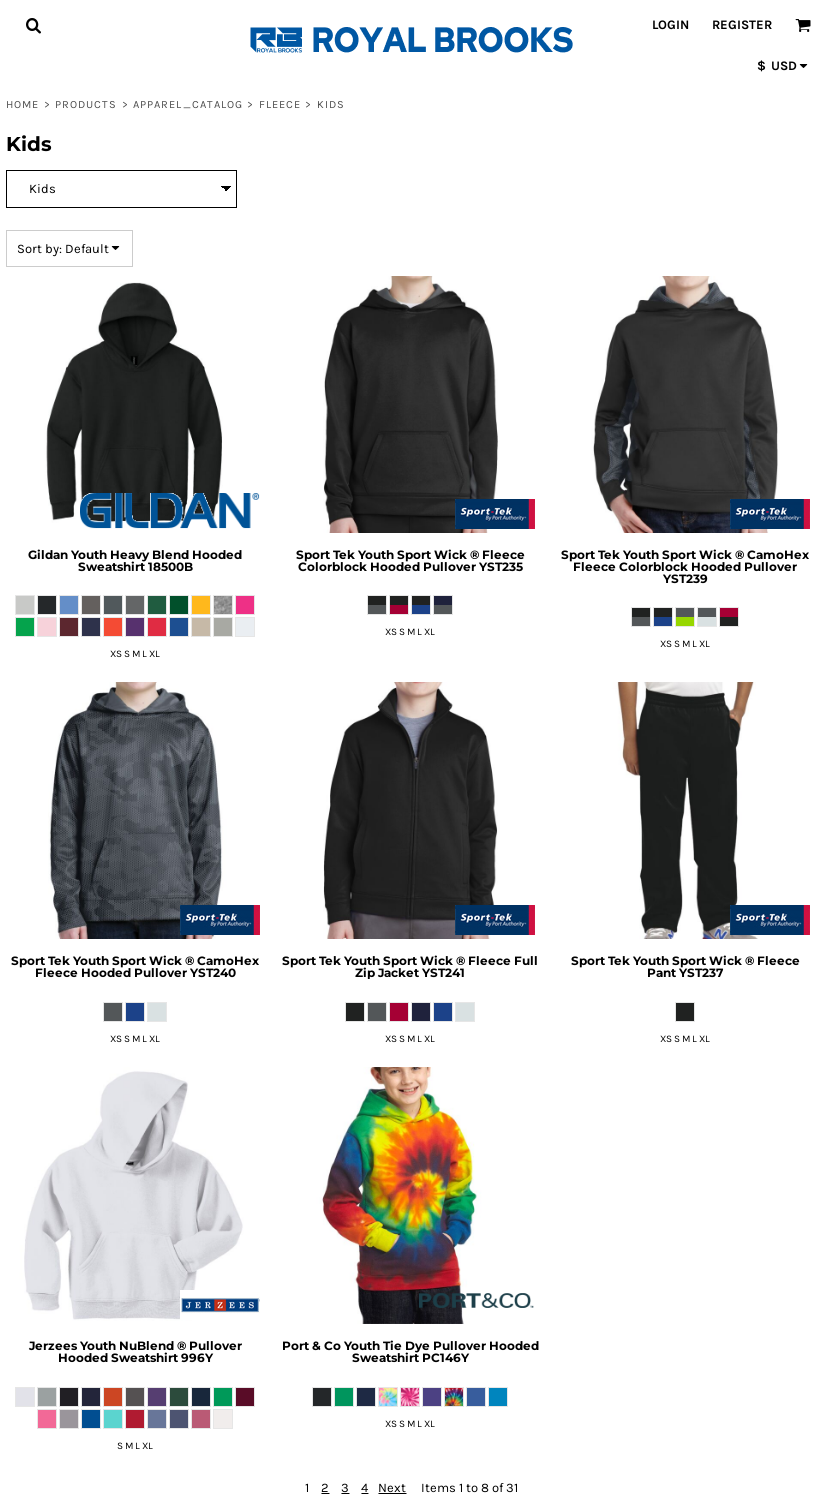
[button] (33, 25)
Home (22, 104)
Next (392, 1487)
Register (742, 24)
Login (670, 24)
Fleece (280, 104)
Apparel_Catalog (188, 104)
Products (86, 104)
